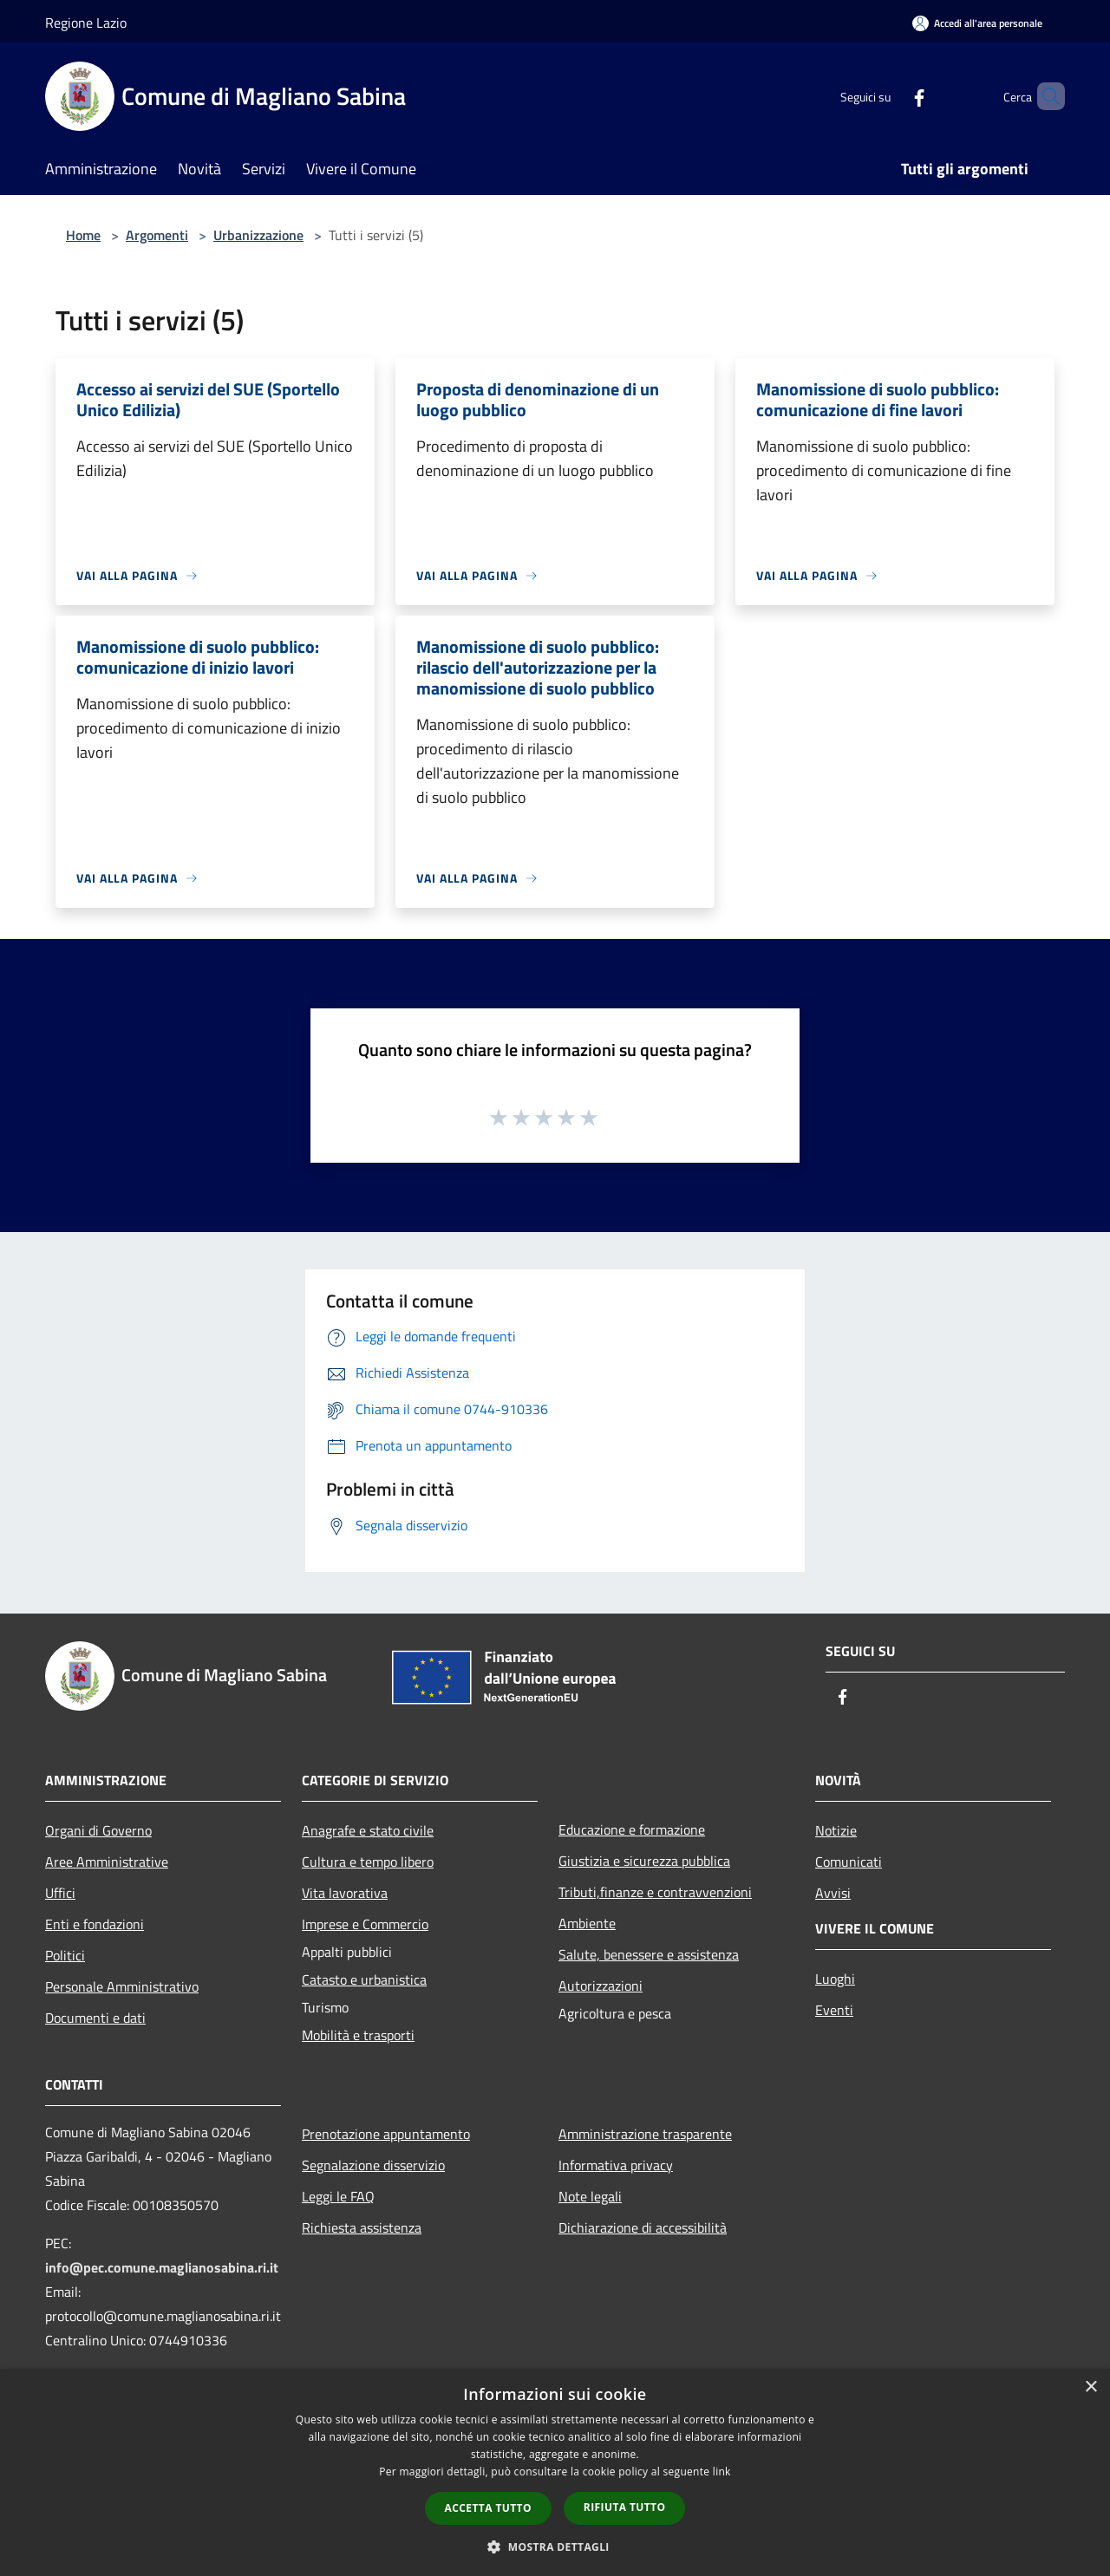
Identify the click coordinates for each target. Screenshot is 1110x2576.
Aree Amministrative (106, 1861)
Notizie (836, 1830)
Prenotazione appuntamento (386, 2133)
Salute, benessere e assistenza (648, 1954)
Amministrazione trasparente (645, 2133)
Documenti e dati (95, 2017)
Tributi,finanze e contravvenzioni (655, 1891)
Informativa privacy (615, 2165)
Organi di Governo (98, 1830)
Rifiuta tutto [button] (625, 2507)
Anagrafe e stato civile (368, 1830)
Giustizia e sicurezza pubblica (644, 1860)
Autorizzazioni (600, 1985)
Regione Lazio (86, 22)
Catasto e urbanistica (364, 1979)
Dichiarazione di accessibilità (642, 2227)
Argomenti (157, 235)
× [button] (1090, 2387)
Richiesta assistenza (361, 2227)
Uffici (60, 1892)
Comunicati (848, 1861)
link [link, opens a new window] (722, 2471)
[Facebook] (889, 96)
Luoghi (835, 1978)
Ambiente (587, 1923)
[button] (555, 2546)
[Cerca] (1044, 96)
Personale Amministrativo (122, 1986)
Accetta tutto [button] (488, 2508)
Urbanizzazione (258, 235)
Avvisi (833, 1892)
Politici (65, 1955)
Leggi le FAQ (338, 2196)
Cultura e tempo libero (368, 1861)
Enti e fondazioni (94, 1924)
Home (83, 235)
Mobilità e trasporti (358, 2035)
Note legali (590, 2196)
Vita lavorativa (345, 1892)
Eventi (834, 2009)
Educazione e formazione (631, 1829)
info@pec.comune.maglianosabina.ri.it (161, 2267)
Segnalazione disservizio (373, 2165)
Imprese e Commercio (365, 1924)
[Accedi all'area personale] (977, 23)
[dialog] (555, 2472)
